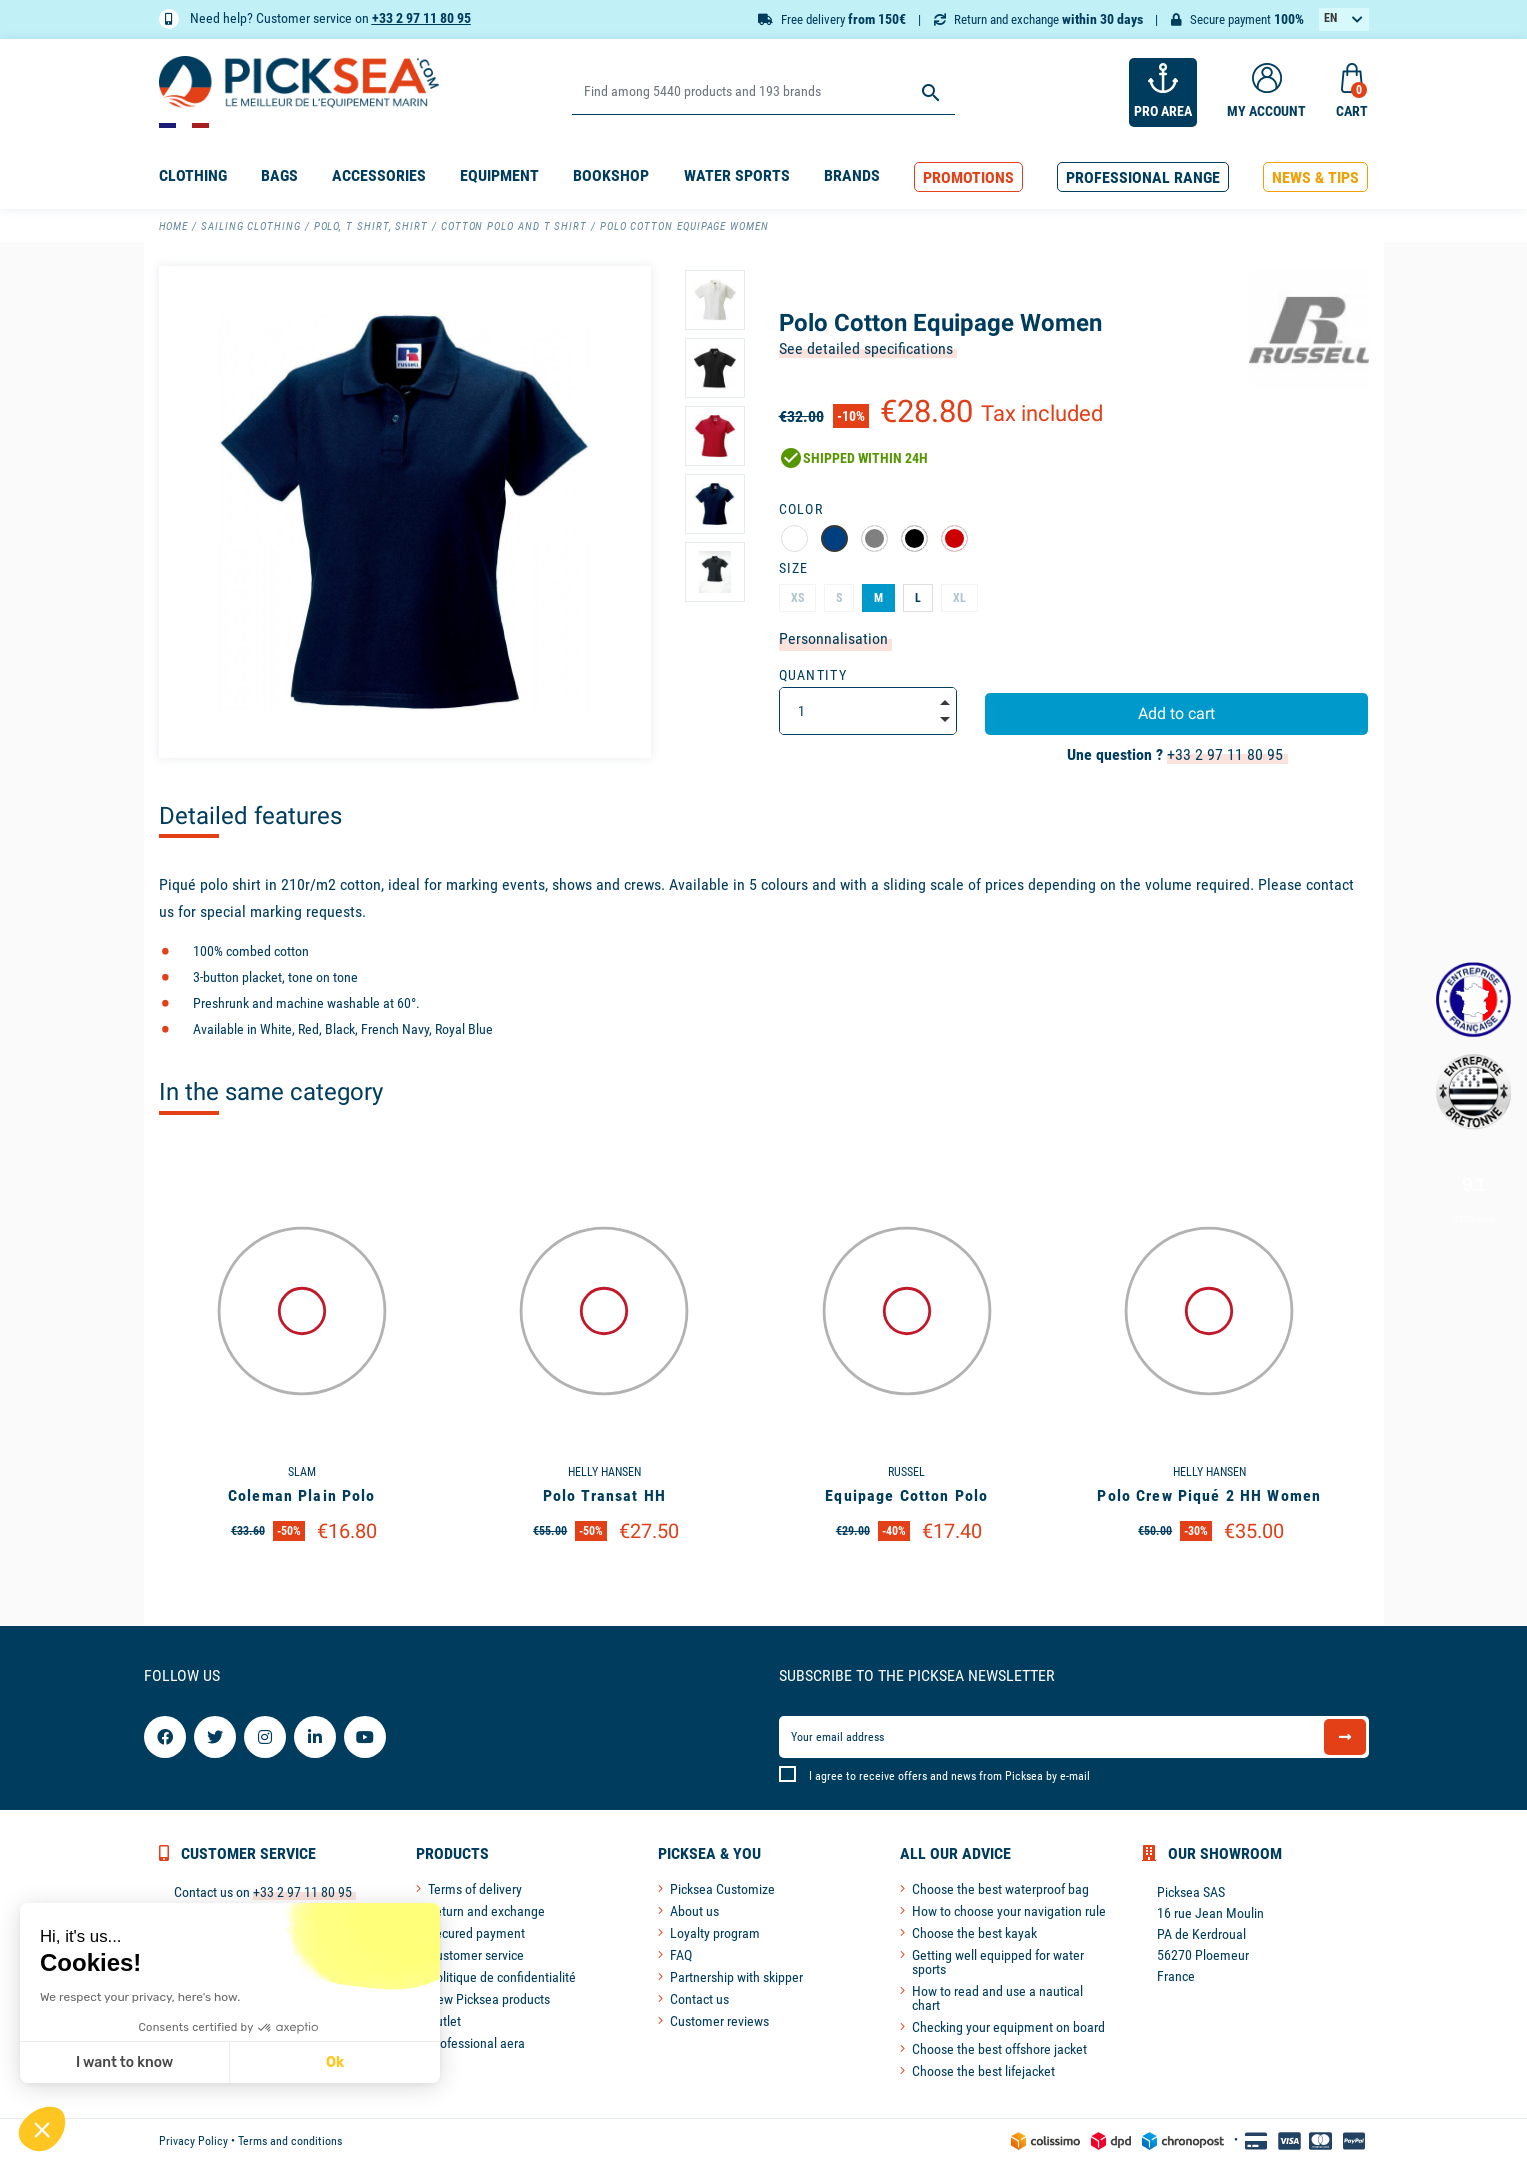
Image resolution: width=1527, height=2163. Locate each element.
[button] (968, 177)
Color (801, 509)
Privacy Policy (193, 2141)
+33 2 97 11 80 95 (421, 18)
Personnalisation (833, 638)
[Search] (763, 92)
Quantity (813, 675)
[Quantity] (868, 711)
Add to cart (1176, 713)
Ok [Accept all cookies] (162, 2062)
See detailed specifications (866, 348)
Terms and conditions (290, 2141)
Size (794, 568)
